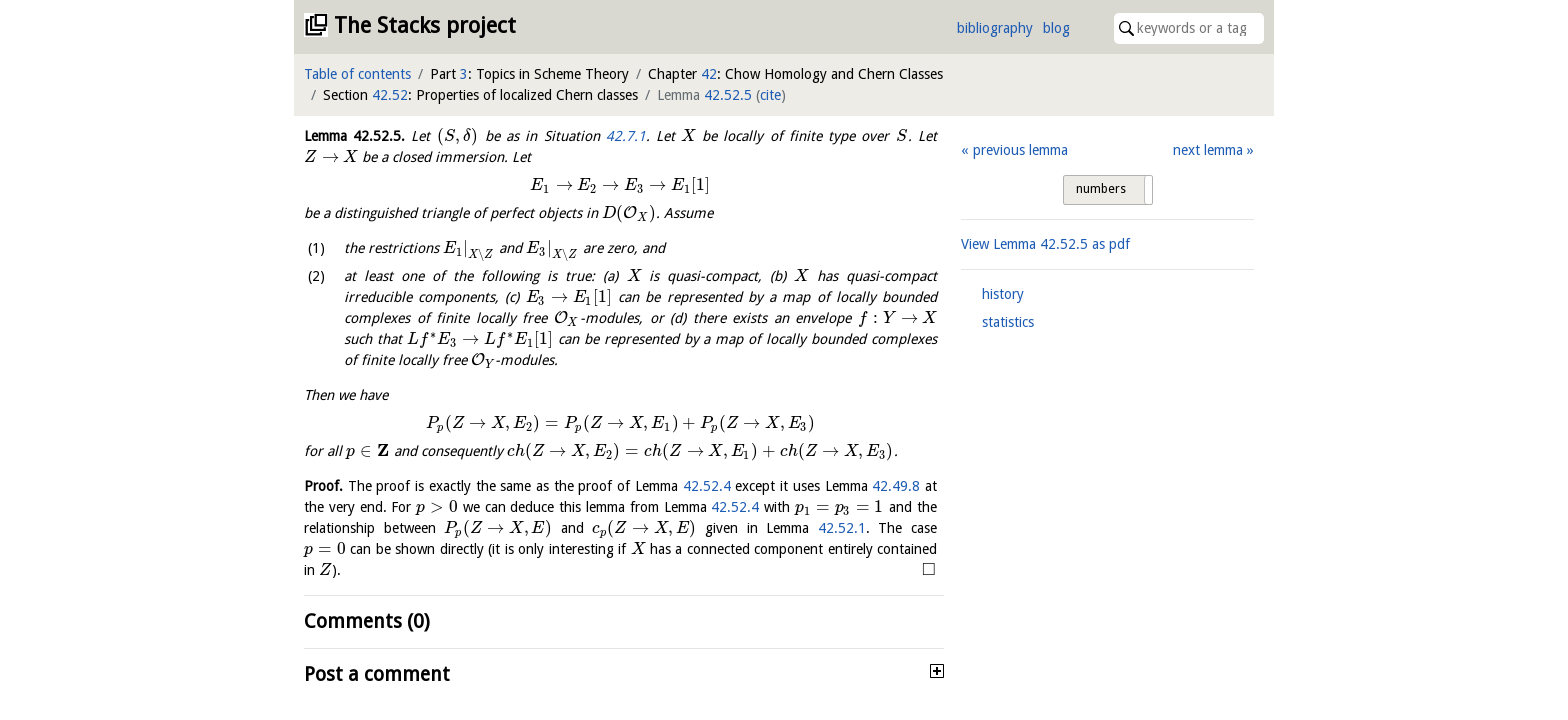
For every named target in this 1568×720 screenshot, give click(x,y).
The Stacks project (425, 25)
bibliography (995, 28)
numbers (1101, 189)
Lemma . (354, 136)
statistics (1008, 322)
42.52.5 (728, 95)
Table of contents (357, 74)
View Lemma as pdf (1045, 244)
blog (1056, 28)
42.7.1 (626, 136)
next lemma (1208, 150)
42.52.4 (707, 486)
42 (709, 74)
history (1003, 294)
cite (770, 95)
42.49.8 (896, 486)
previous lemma (1020, 150)
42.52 (390, 95)
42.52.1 (842, 528)
